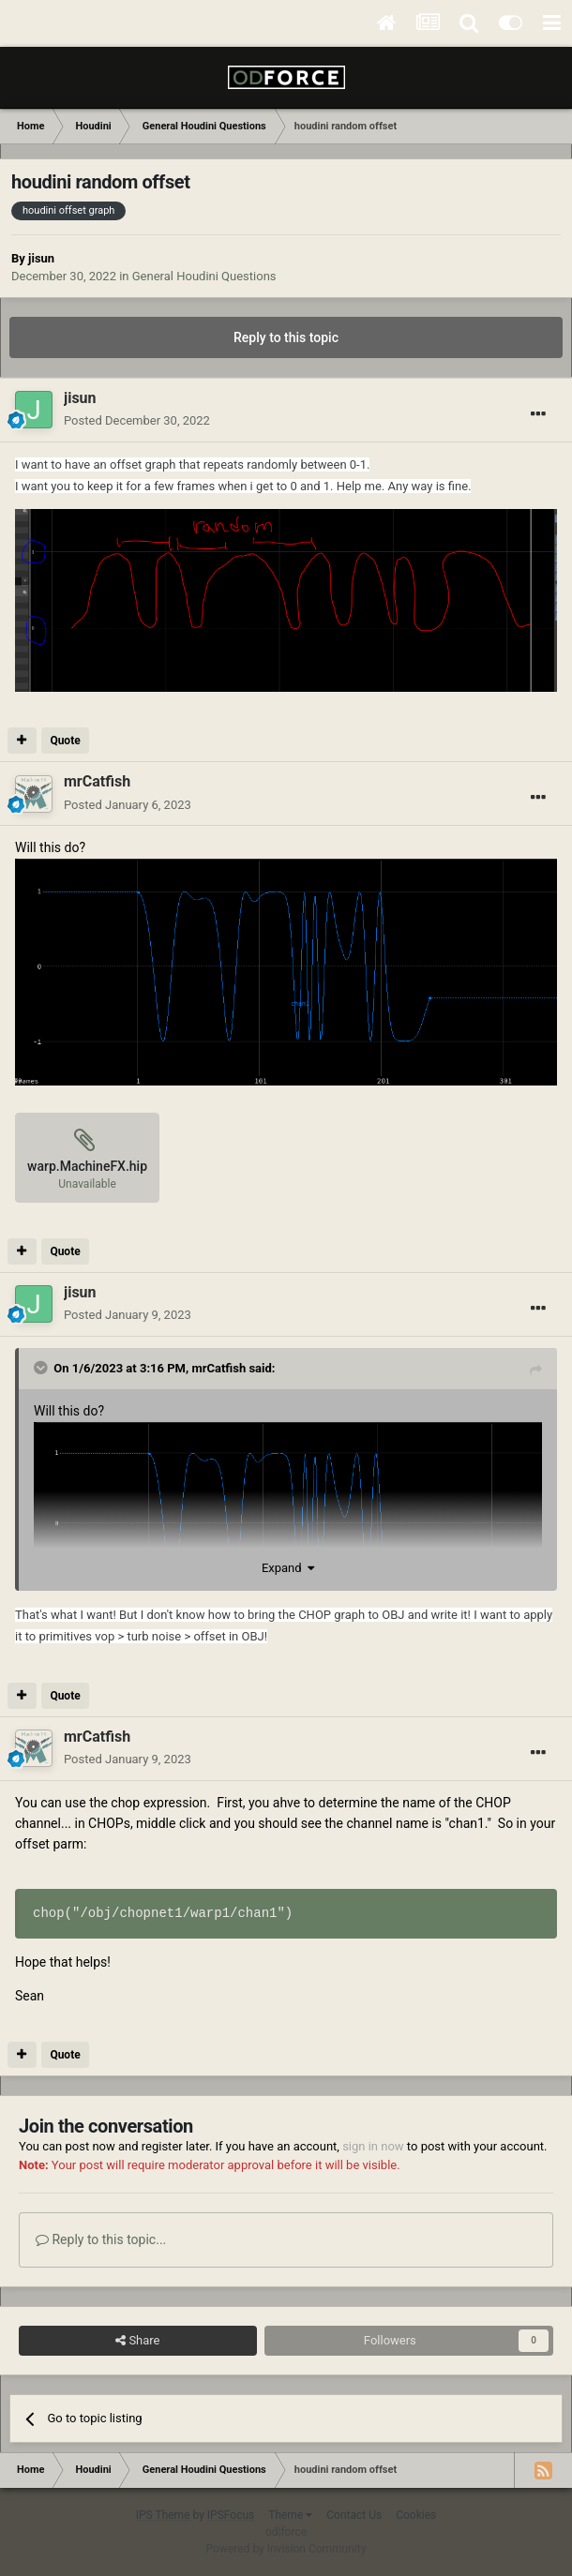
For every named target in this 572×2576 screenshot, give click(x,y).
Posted (137, 420)
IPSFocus (230, 2515)
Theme (290, 2515)
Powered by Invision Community (286, 2548)
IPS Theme (163, 2515)
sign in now (373, 2146)
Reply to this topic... (101, 2239)
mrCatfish (218, 1368)
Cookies (416, 2515)
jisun (41, 258)
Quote (65, 740)
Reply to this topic (286, 337)
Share (137, 2341)
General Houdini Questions (204, 276)
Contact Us (354, 2515)
